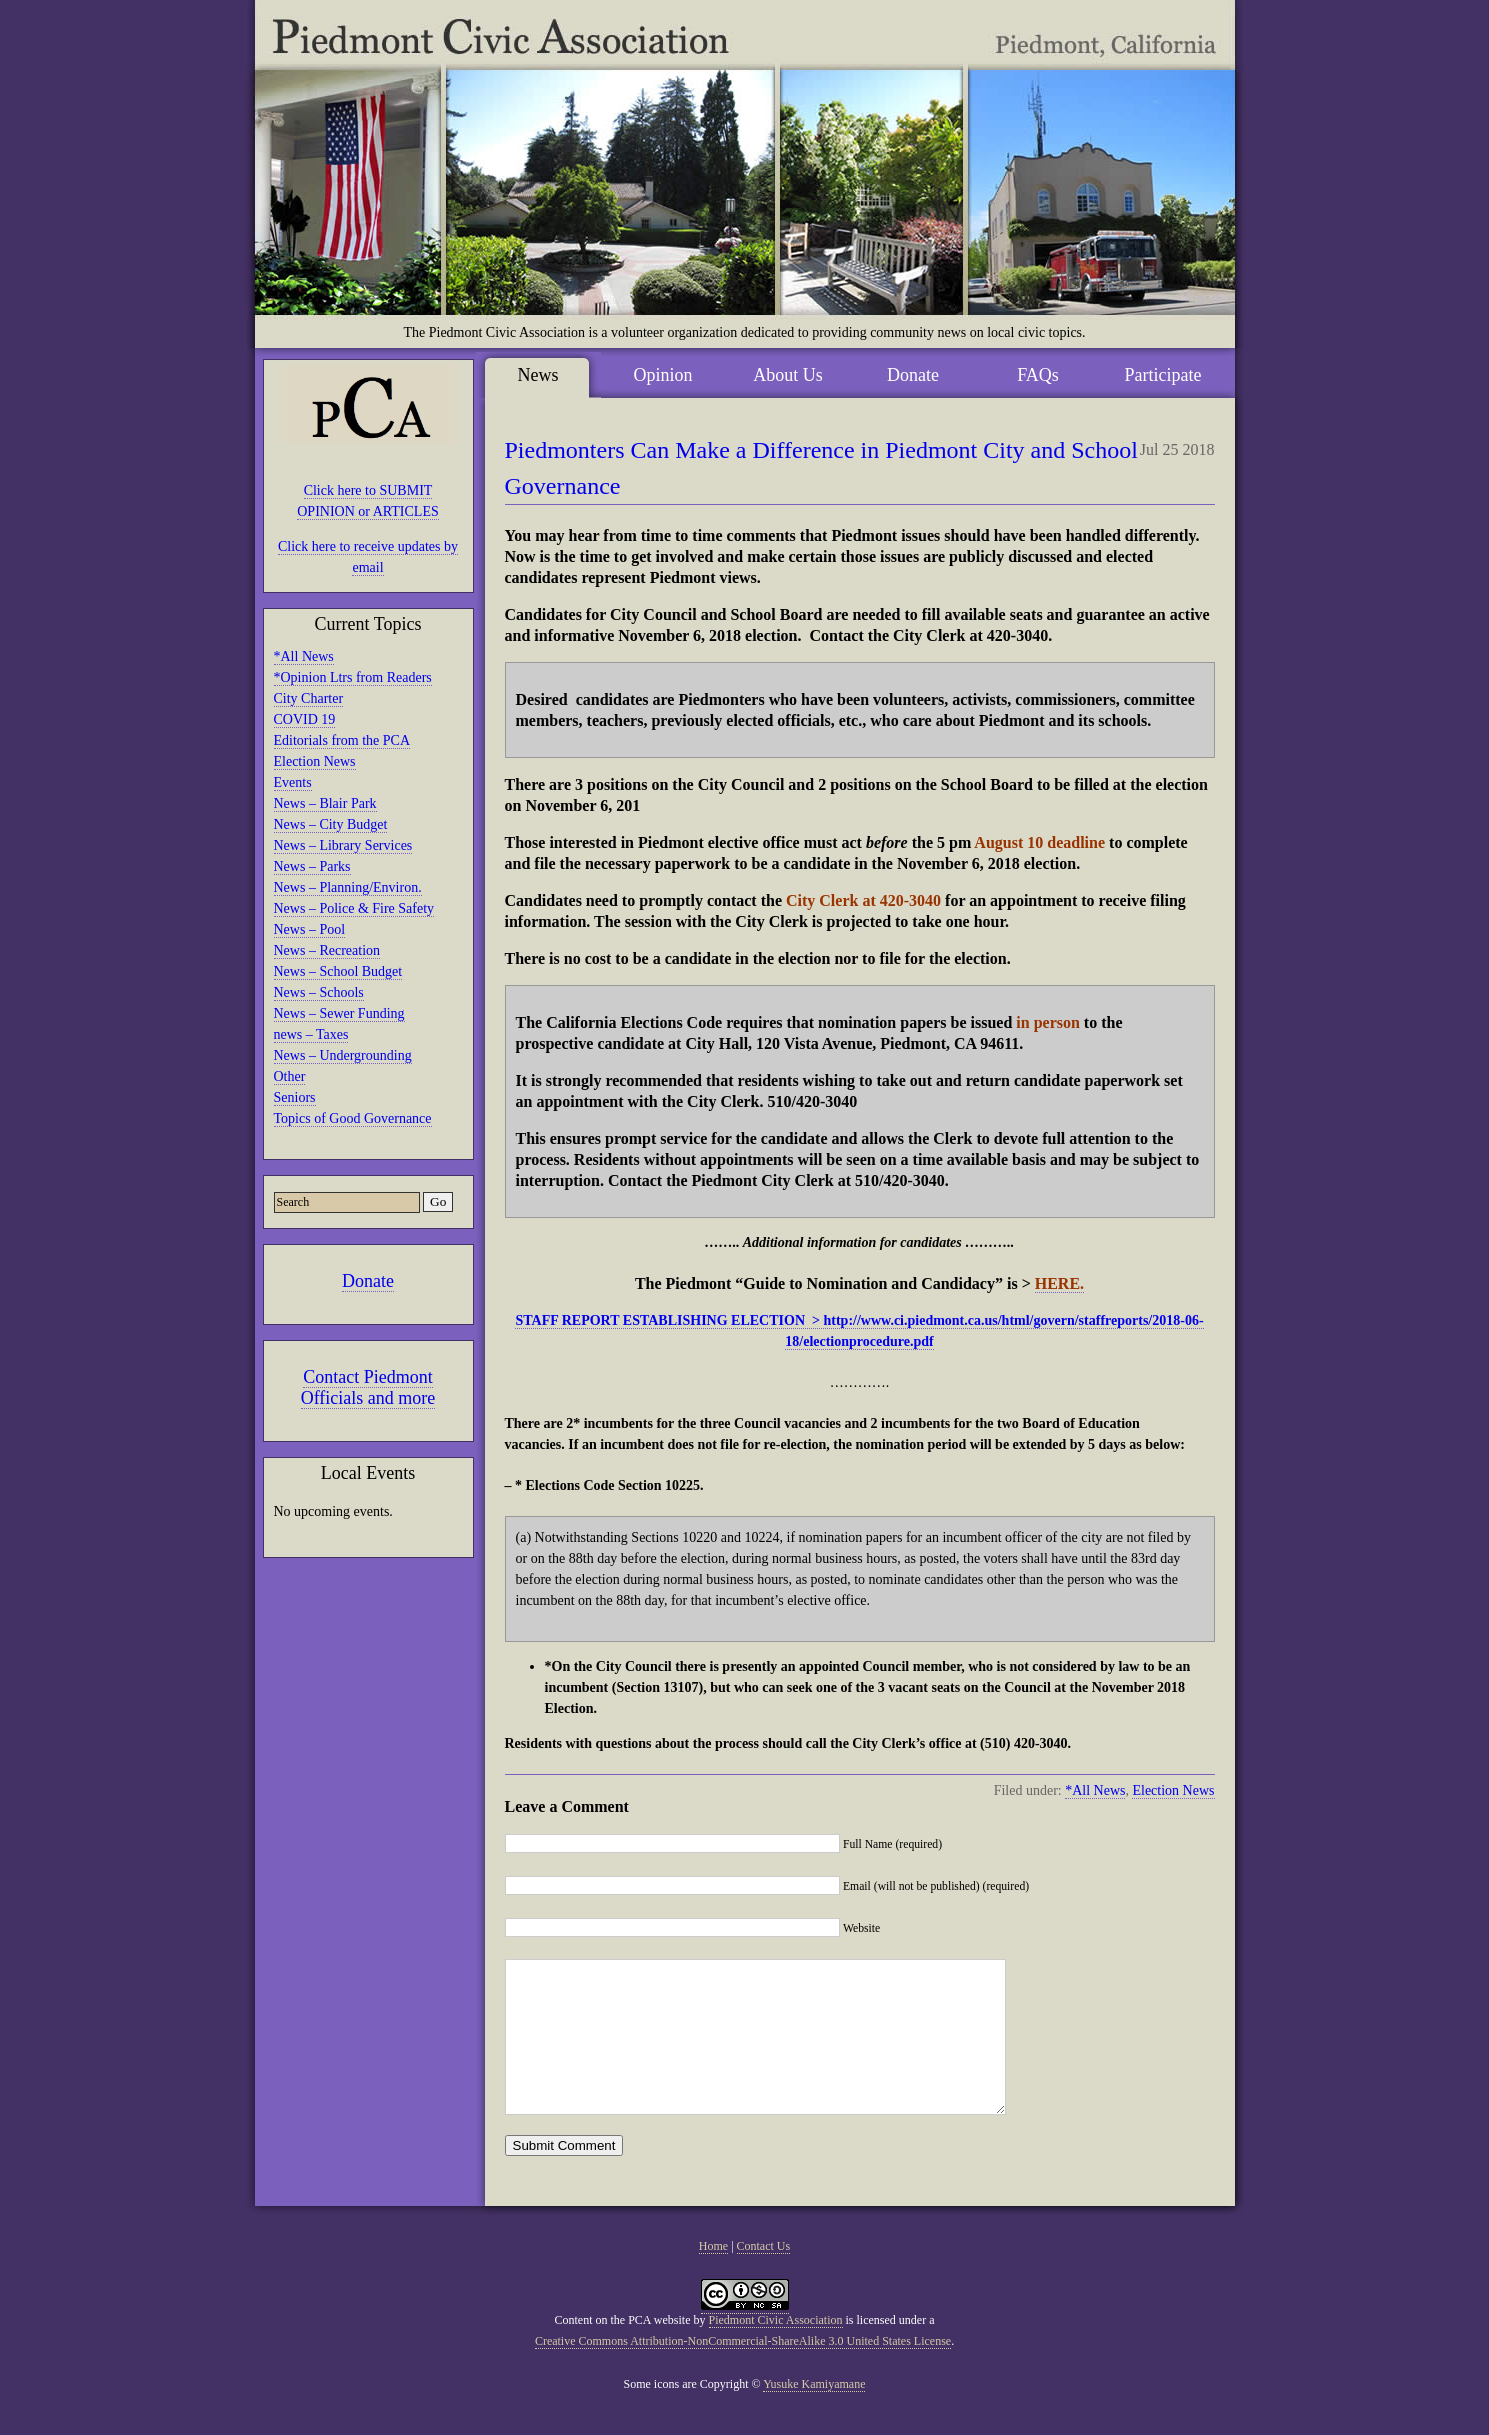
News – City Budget (331, 824)
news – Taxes (311, 1034)
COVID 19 (305, 719)
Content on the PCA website (623, 2350)
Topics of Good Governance (353, 1118)
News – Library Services (343, 845)
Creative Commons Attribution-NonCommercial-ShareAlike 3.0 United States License (743, 2371)
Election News (315, 761)
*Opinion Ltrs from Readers (353, 677)
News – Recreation (327, 950)
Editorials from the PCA (342, 740)
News (538, 375)
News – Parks (312, 866)
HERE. (1059, 1283)
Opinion (662, 375)
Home (713, 2276)
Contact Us (764, 2276)
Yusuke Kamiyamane (814, 2414)
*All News (304, 656)
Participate (1163, 375)
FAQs (1038, 375)
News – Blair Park (325, 803)
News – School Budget (338, 971)
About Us (788, 375)
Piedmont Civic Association (776, 2350)
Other (290, 1076)
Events (293, 782)
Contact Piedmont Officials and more (368, 1387)
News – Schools (319, 992)
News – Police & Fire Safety (354, 908)
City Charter (309, 698)
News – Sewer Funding (339, 1013)
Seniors (295, 1097)
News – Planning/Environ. (348, 887)
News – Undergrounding (343, 1055)
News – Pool (310, 929)
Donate (368, 1281)
